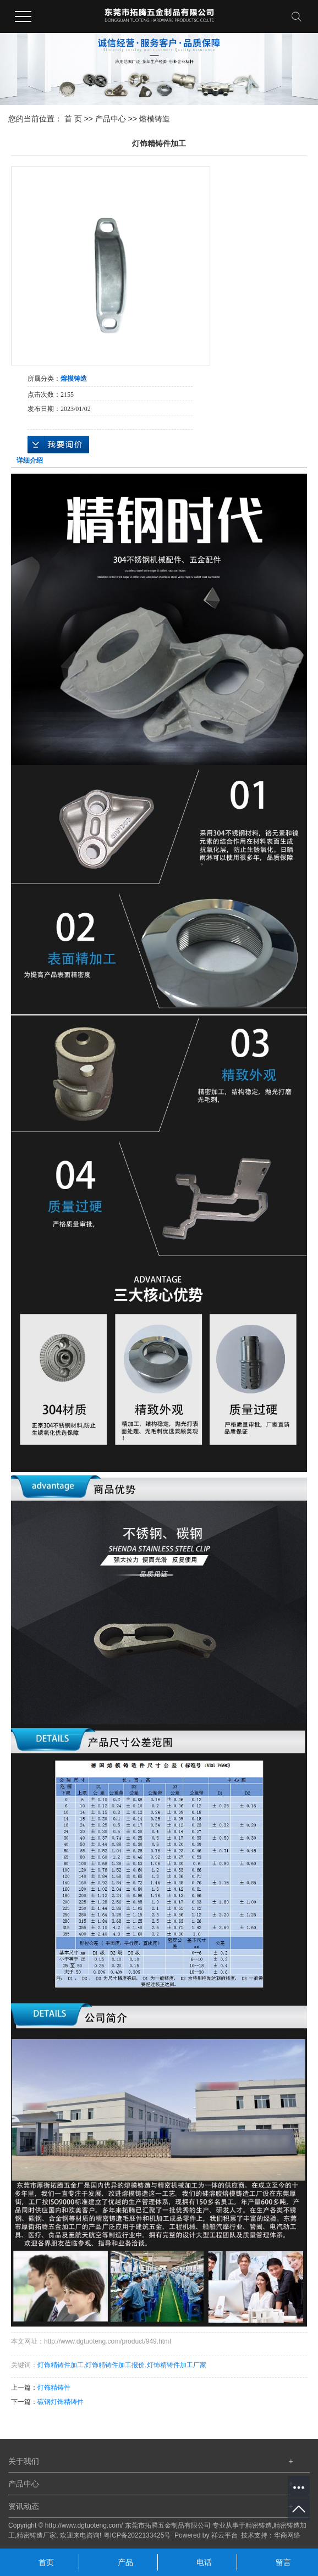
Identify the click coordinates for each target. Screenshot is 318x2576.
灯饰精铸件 (53, 2387)
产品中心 (110, 118)
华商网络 (287, 2535)
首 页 (73, 118)
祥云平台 (224, 2535)
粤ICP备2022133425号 (137, 2535)
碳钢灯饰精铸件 (60, 2402)
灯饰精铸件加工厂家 (176, 2365)
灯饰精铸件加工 (60, 2365)
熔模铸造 (154, 118)
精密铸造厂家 (36, 2535)
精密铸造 (258, 2525)
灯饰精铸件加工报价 (115, 2365)
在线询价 (58, 444)
